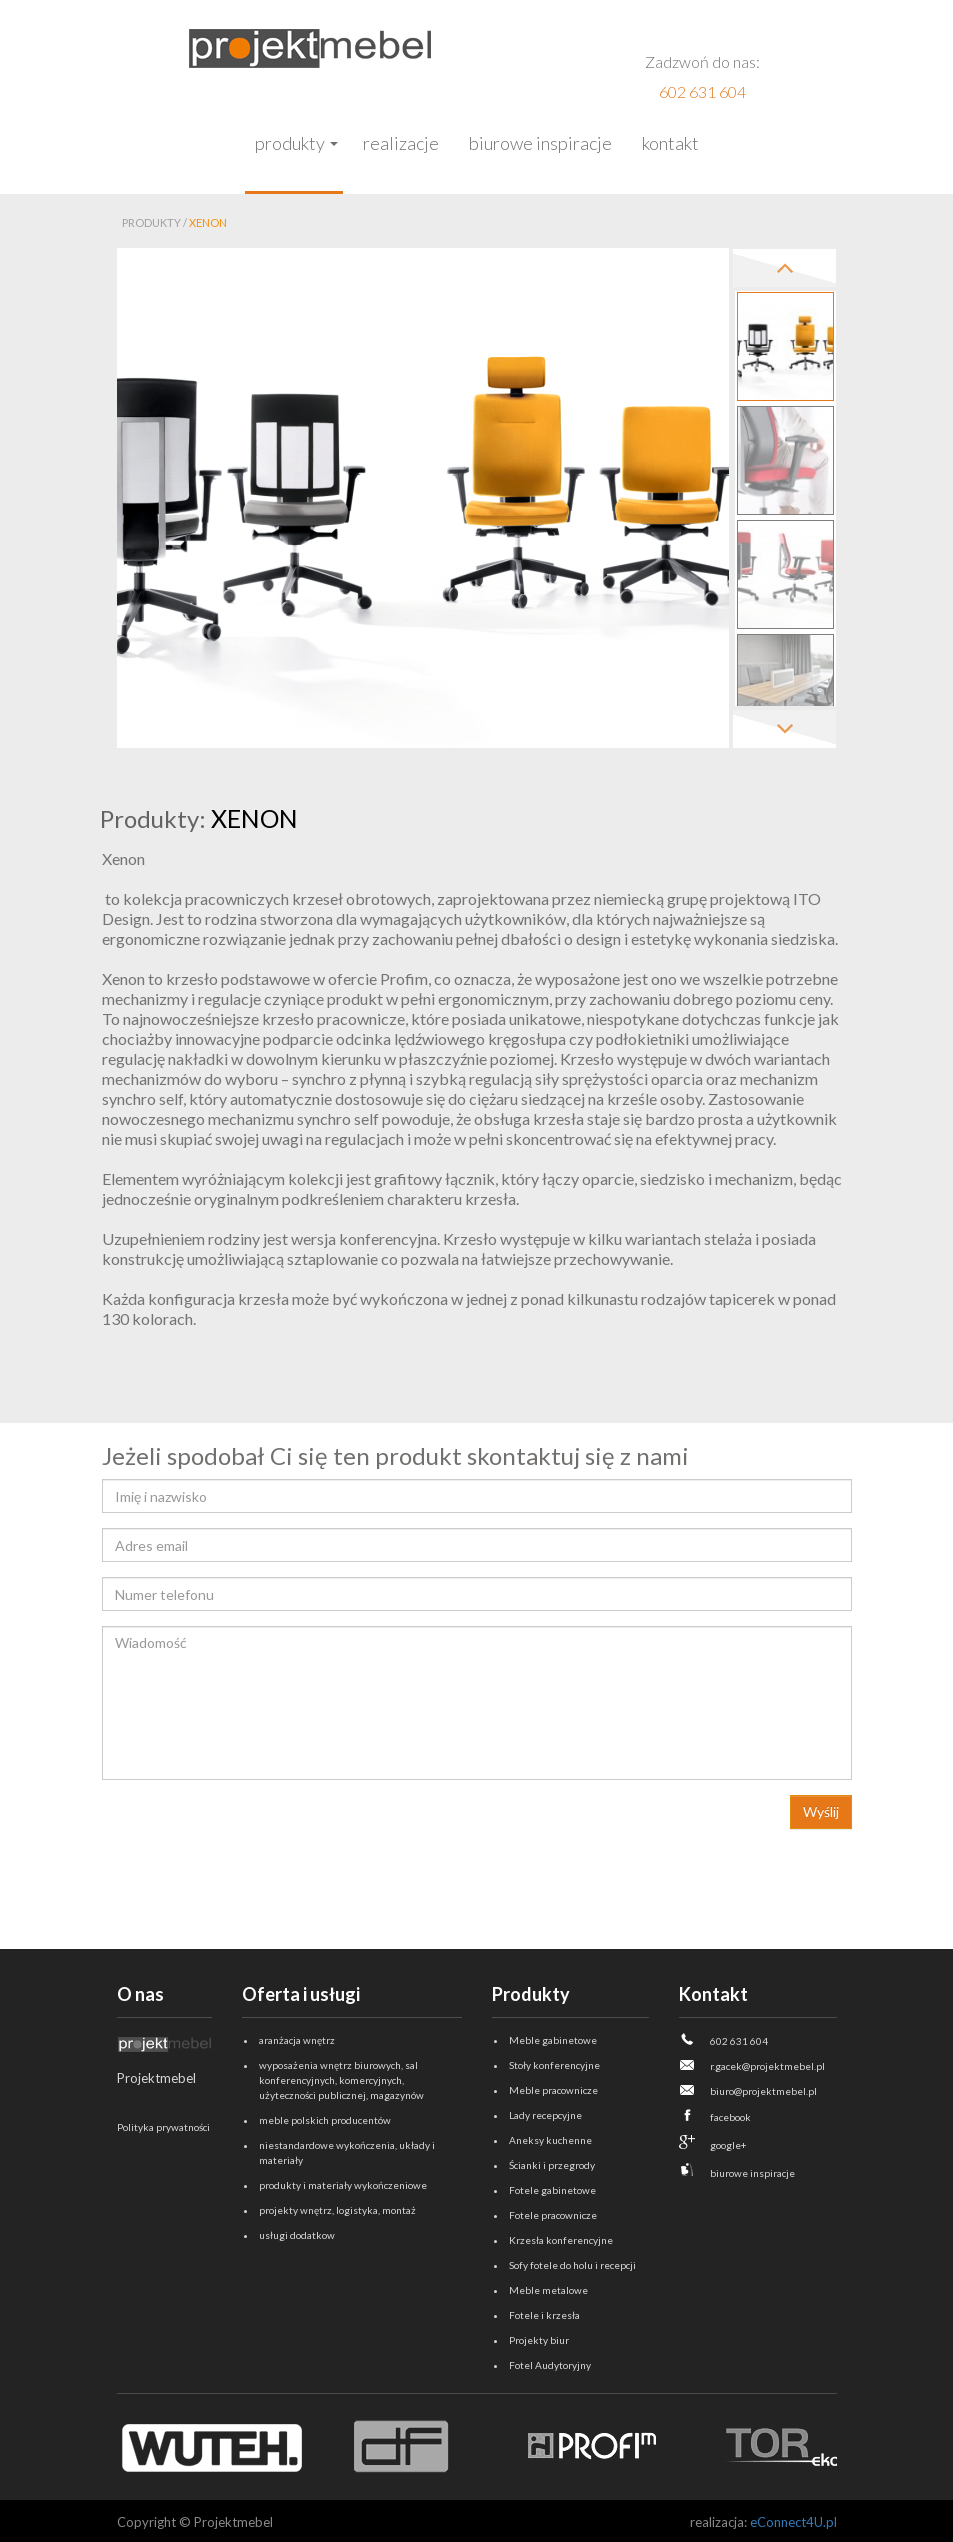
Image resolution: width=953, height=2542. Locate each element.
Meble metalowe (548, 2290)
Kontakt (670, 143)
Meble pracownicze (553, 2090)
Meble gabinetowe (553, 2040)
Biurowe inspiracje (540, 143)
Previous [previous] (784, 268)
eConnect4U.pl (793, 2522)
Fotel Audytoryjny (550, 2365)
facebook (730, 2117)
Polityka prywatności (163, 2127)
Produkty (290, 143)
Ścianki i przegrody (552, 2165)
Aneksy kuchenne (550, 2140)
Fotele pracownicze (553, 2215)
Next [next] (784, 729)
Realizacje (401, 143)
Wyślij (821, 1811)
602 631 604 (702, 91)
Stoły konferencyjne (554, 2065)
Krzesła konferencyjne (561, 2240)
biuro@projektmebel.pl (763, 2091)
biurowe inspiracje (752, 2173)
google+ (728, 2145)
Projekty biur (539, 2340)
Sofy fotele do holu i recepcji (572, 2265)
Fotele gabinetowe (552, 2190)
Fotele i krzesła (544, 2315)
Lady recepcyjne (545, 2115)
